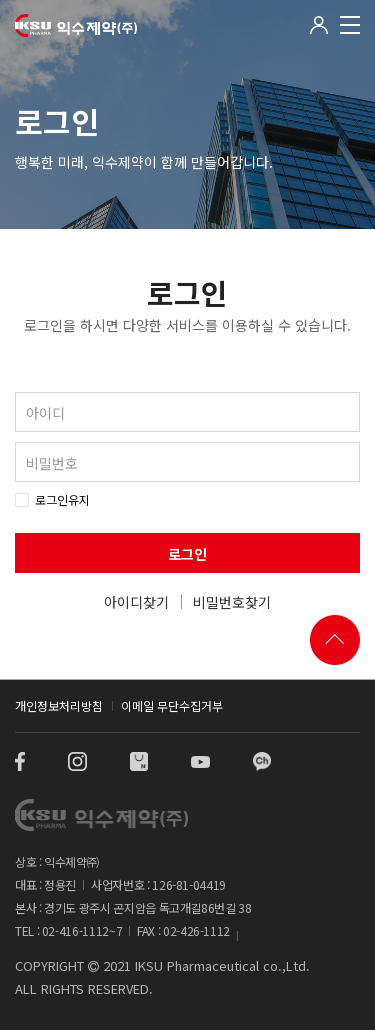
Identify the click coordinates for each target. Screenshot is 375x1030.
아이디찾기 (136, 602)
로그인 (187, 554)
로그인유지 (62, 500)
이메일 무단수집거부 (172, 705)
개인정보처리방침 (59, 705)
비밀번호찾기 (232, 602)
